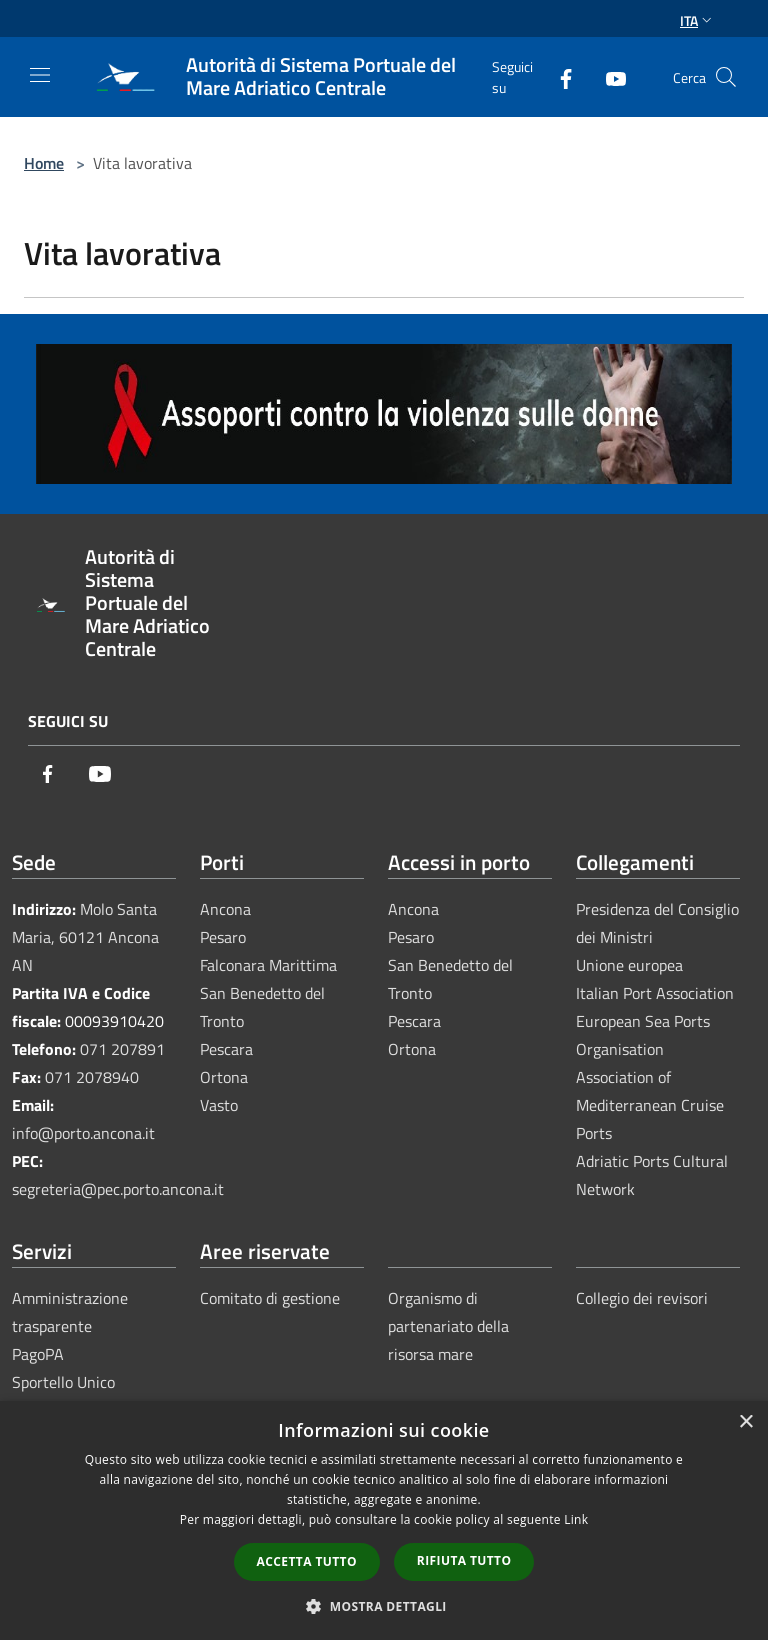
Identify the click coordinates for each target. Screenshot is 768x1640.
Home (44, 163)
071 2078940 (92, 1077)
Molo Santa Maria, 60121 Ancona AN (85, 937)
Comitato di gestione (270, 1298)
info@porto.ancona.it (83, 1133)
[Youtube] (608, 76)
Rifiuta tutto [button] (464, 1560)
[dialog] (384, 1520)
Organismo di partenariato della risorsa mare (448, 1326)
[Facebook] (558, 76)
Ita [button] (698, 20)
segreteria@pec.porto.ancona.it (118, 1189)
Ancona (225, 909)
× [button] (745, 1422)
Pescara (226, 1049)
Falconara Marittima (268, 965)
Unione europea (629, 965)
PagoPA (38, 1354)
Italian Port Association (655, 993)
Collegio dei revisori (642, 1298)
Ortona (224, 1077)
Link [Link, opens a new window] (576, 1519)
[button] (384, 1606)
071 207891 (122, 1049)
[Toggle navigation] (40, 75)
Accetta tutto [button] (307, 1561)
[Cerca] (726, 77)
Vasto (219, 1105)
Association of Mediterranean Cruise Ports (650, 1105)
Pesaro (223, 937)
